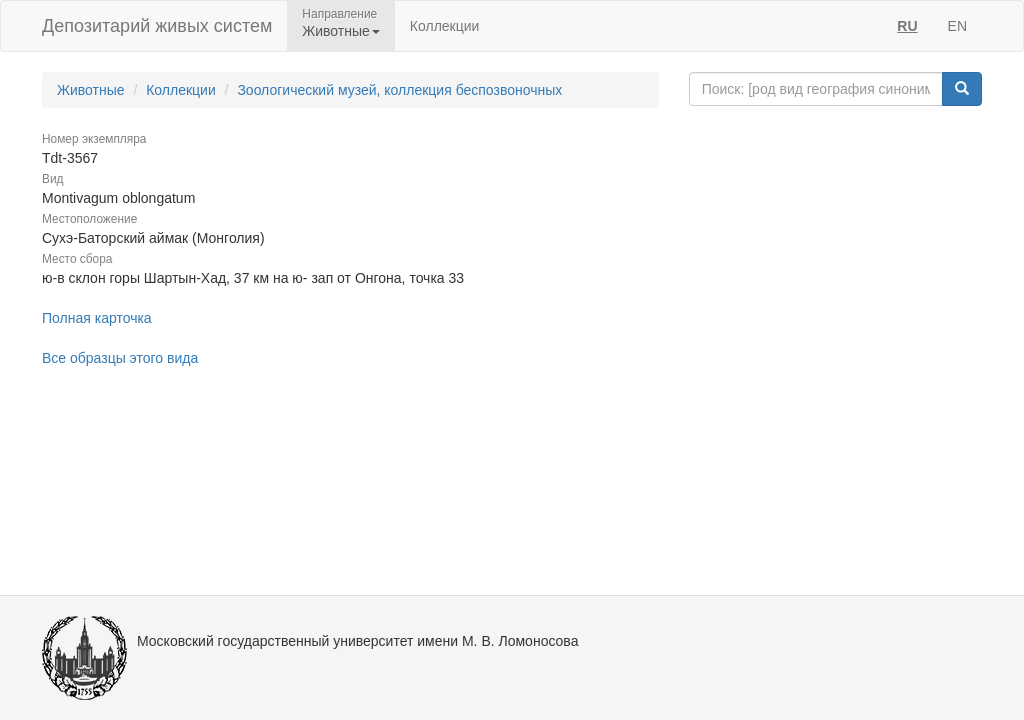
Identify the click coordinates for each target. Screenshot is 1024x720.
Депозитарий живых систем (157, 26)
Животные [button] (341, 31)
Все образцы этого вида (120, 358)
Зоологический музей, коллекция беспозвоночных (399, 90)
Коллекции (445, 26)
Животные (91, 90)
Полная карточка (97, 318)
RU (907, 26)
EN (957, 26)
